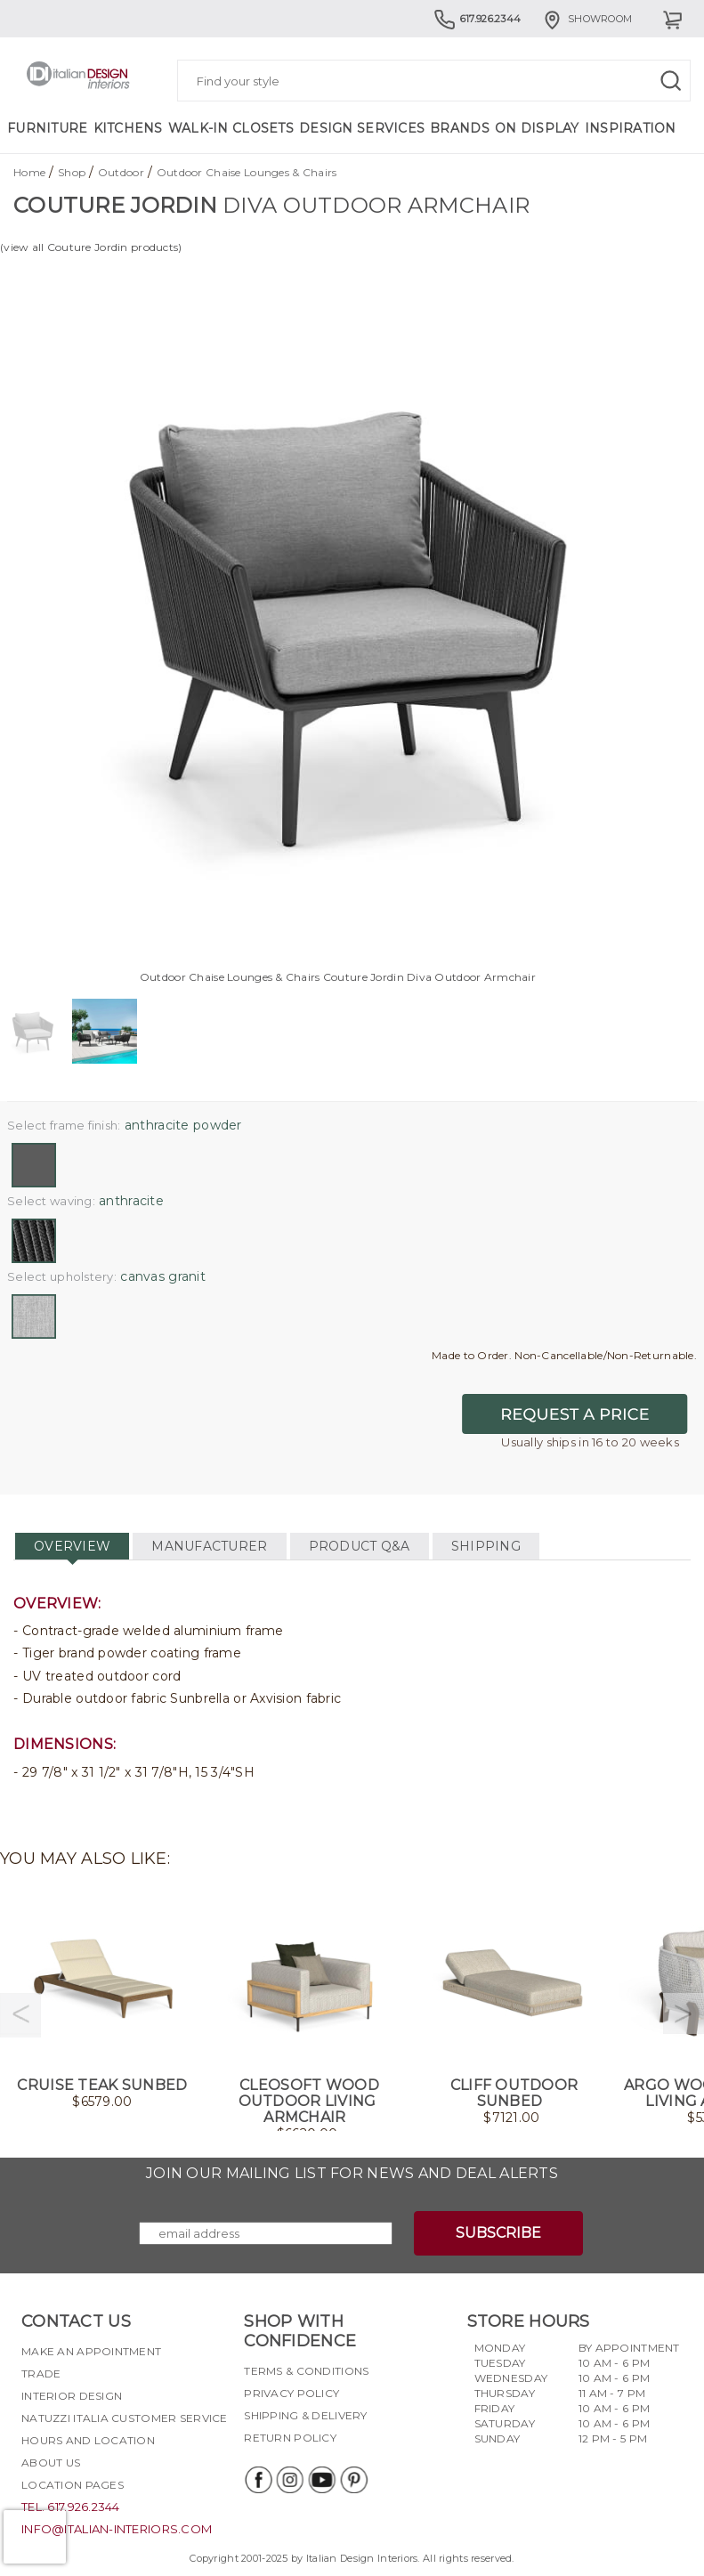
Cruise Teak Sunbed (102, 2085)
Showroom (586, 18)
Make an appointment (91, 2351)
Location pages (72, 2484)
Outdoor (121, 172)
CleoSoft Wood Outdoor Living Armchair (309, 2101)
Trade (41, 2373)
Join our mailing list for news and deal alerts (352, 2173)
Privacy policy (291, 2393)
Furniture (47, 128)
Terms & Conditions (306, 2371)
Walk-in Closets (231, 128)
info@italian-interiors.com (116, 2529)
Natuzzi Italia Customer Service (124, 2418)
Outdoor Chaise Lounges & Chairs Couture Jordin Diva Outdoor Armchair (338, 977)
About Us (50, 2462)
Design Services (362, 128)
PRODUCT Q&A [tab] (359, 1546)
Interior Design (71, 2395)
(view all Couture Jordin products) (91, 247)
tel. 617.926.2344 (70, 2506)
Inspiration (630, 128)
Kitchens (128, 128)
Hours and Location (88, 2440)
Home (29, 172)
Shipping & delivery (305, 2415)
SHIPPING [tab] (486, 1546)
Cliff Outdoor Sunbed (514, 2093)
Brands (460, 128)
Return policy (290, 2437)
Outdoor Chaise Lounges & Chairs (247, 172)
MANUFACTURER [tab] (209, 1546)
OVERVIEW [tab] (72, 1546)
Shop (71, 172)
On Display (537, 128)
